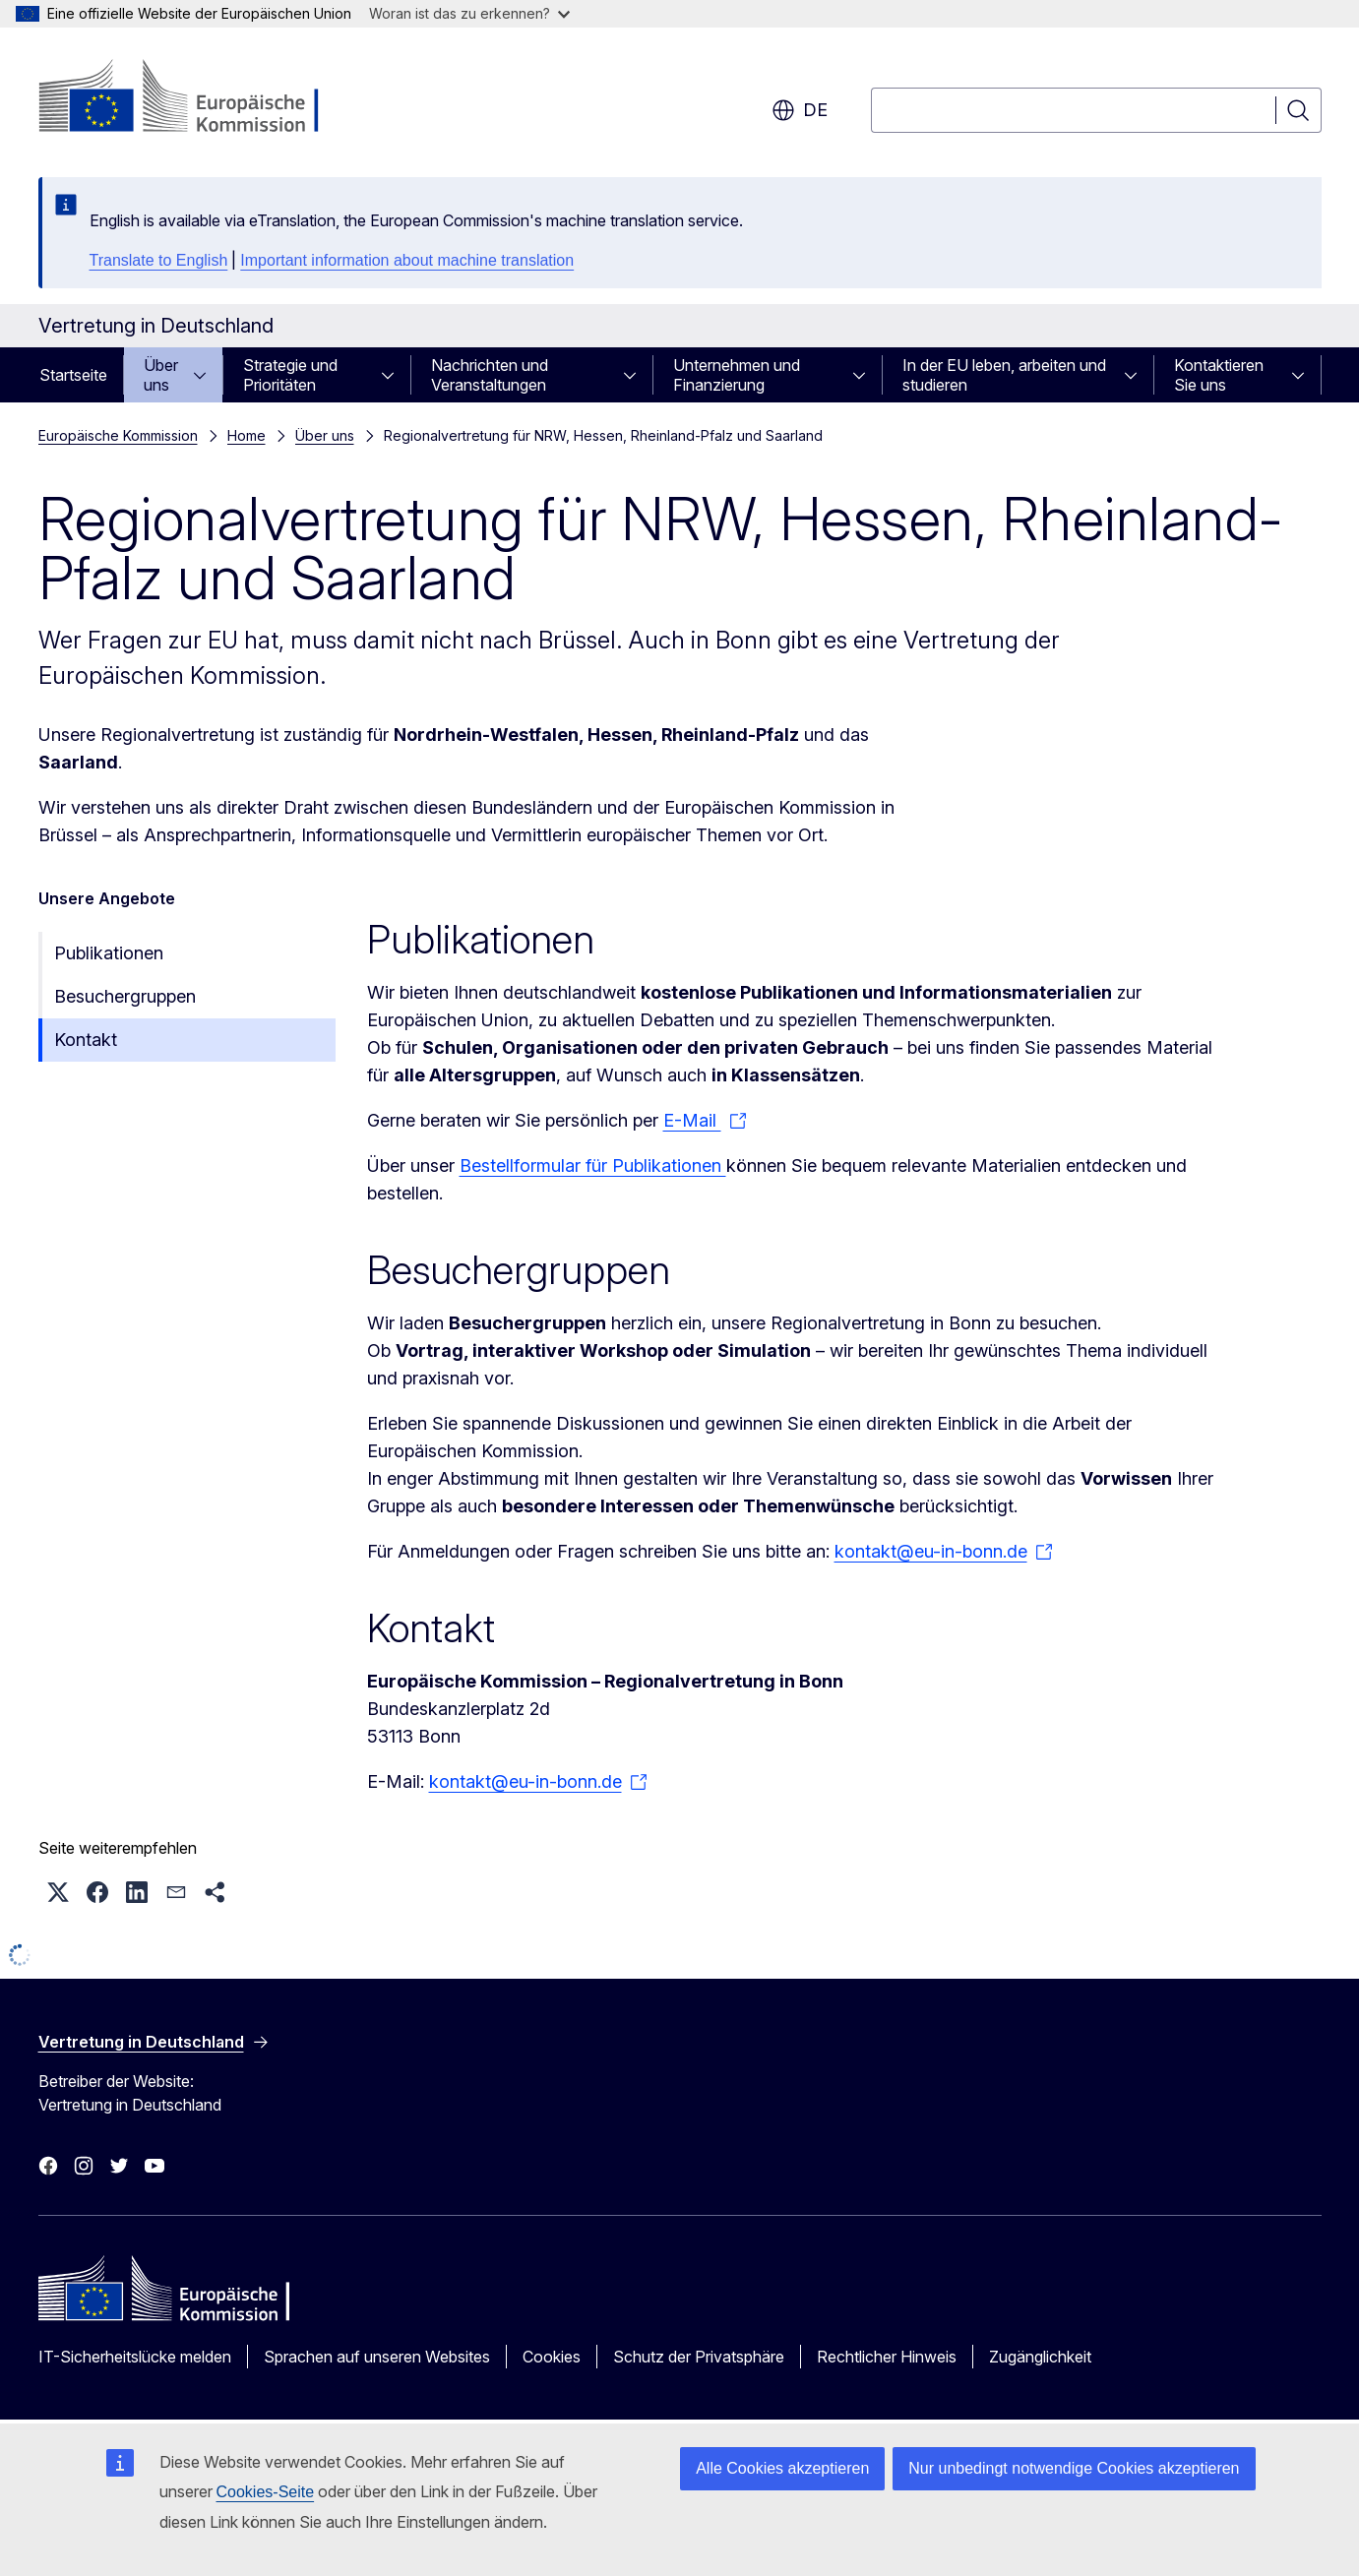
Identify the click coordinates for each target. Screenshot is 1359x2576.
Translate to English (159, 260)
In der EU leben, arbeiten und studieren (1004, 375)
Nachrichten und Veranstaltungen (489, 375)
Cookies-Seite (265, 2492)
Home (246, 435)
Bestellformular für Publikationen (593, 1165)
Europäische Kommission (118, 435)
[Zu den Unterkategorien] (205, 374)
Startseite (73, 375)
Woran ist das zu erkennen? (469, 13)
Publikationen (108, 953)
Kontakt (85, 1039)
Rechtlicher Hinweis (887, 2356)
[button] (58, 1892)
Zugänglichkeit (1040, 2356)
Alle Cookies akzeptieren (782, 2468)
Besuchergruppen (125, 996)
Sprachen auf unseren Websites (377, 2356)
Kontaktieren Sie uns (1219, 375)
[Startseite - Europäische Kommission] (197, 98)
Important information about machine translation (407, 260)
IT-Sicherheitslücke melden (134, 2356)
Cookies (552, 2356)
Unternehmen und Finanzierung (736, 375)
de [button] (800, 110)
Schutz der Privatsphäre (698, 2356)
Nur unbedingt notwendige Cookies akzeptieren (1073, 2468)
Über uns (161, 375)
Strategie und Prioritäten (290, 375)
